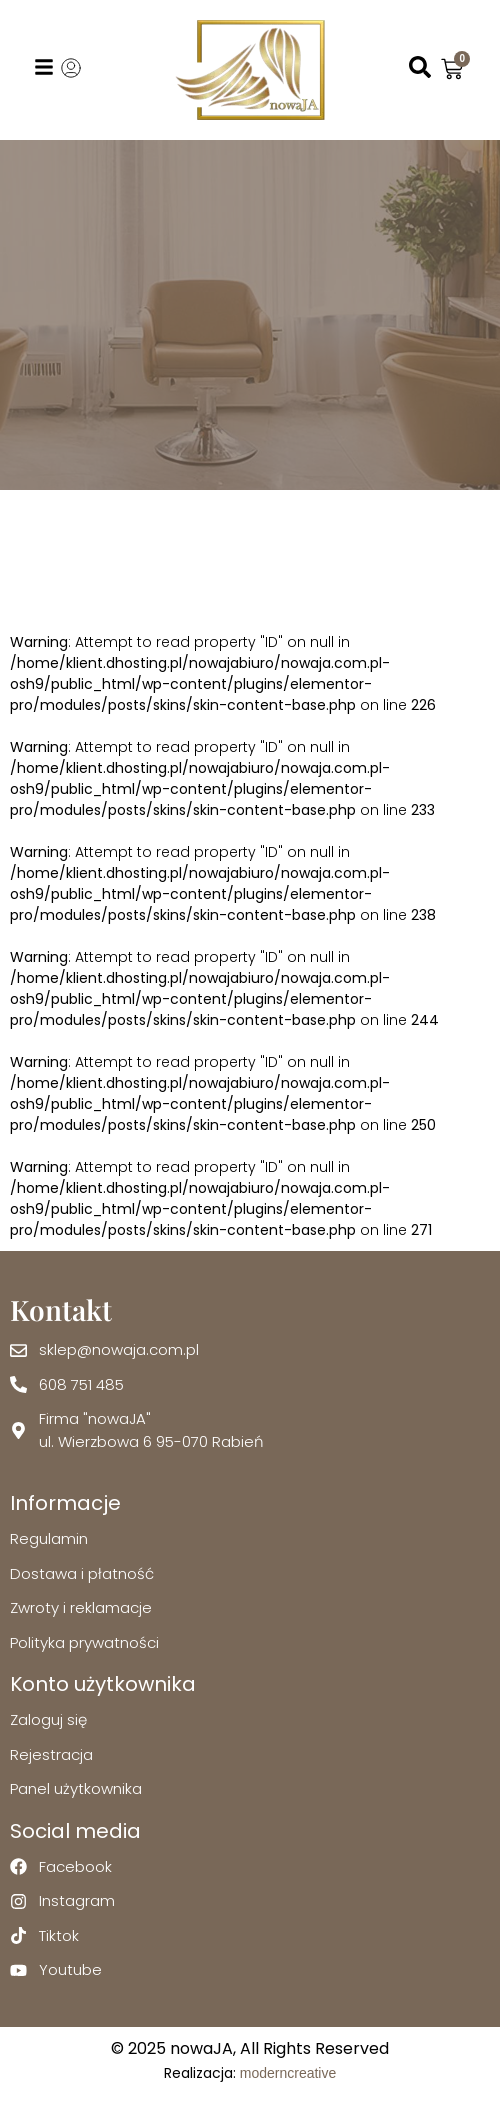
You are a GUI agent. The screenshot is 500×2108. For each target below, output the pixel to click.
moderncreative (288, 2073)
